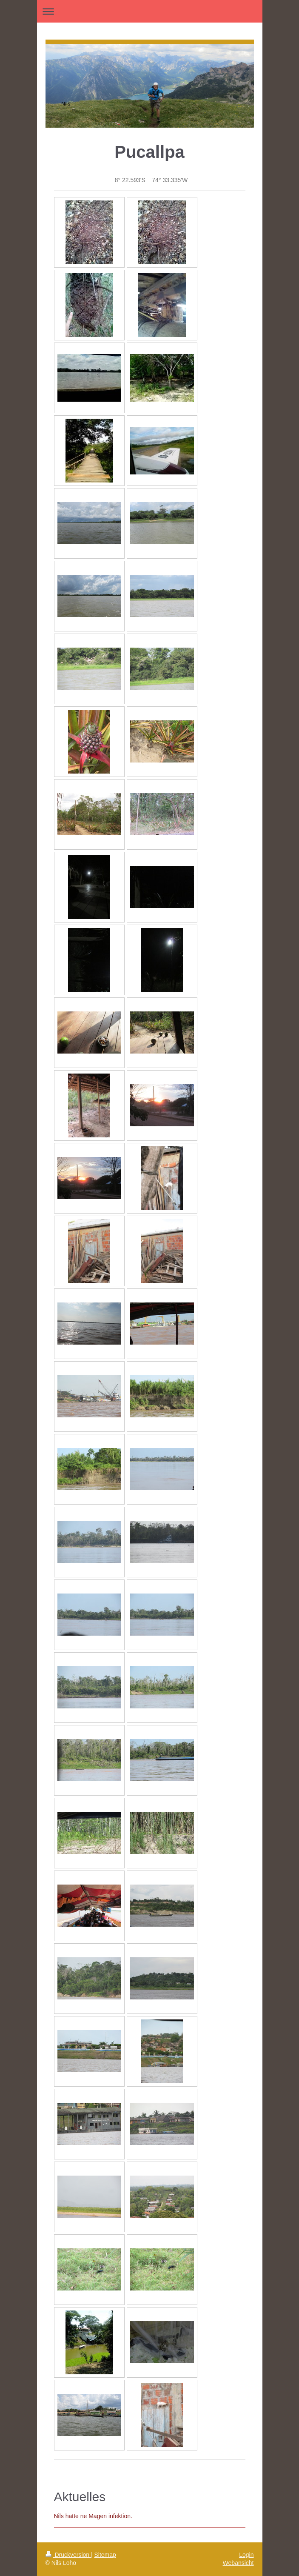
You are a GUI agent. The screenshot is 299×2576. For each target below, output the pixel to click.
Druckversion (68, 2554)
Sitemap (105, 2554)
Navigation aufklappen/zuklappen (149, 11)
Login (246, 2554)
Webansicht (238, 2562)
